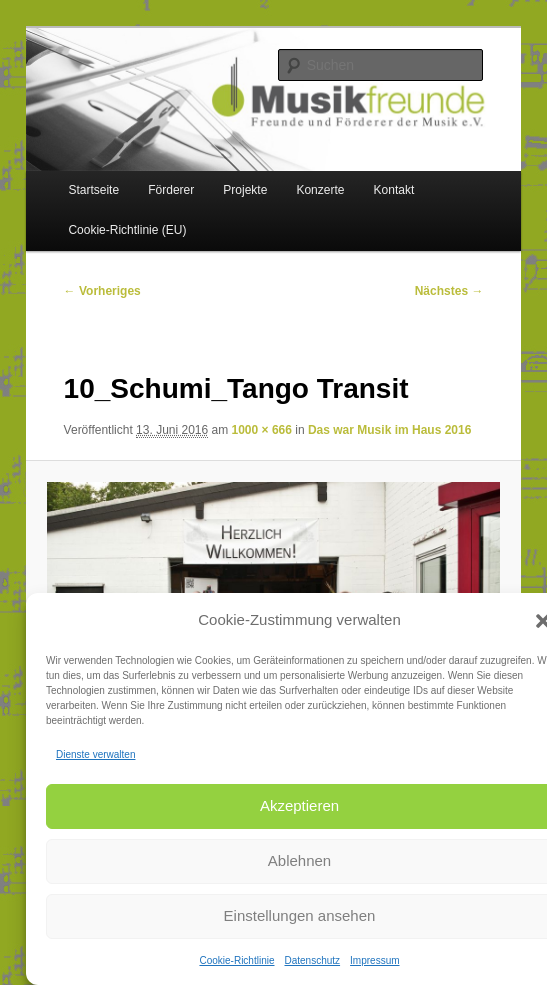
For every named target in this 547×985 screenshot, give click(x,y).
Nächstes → (449, 291)
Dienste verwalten (95, 754)
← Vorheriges (102, 291)
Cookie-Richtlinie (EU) (127, 230)
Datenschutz (312, 960)
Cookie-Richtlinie (236, 960)
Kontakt (394, 190)
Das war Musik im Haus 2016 (389, 430)
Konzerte (320, 190)
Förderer (171, 190)
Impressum (374, 960)
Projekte (245, 190)
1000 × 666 (262, 430)
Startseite (93, 190)
